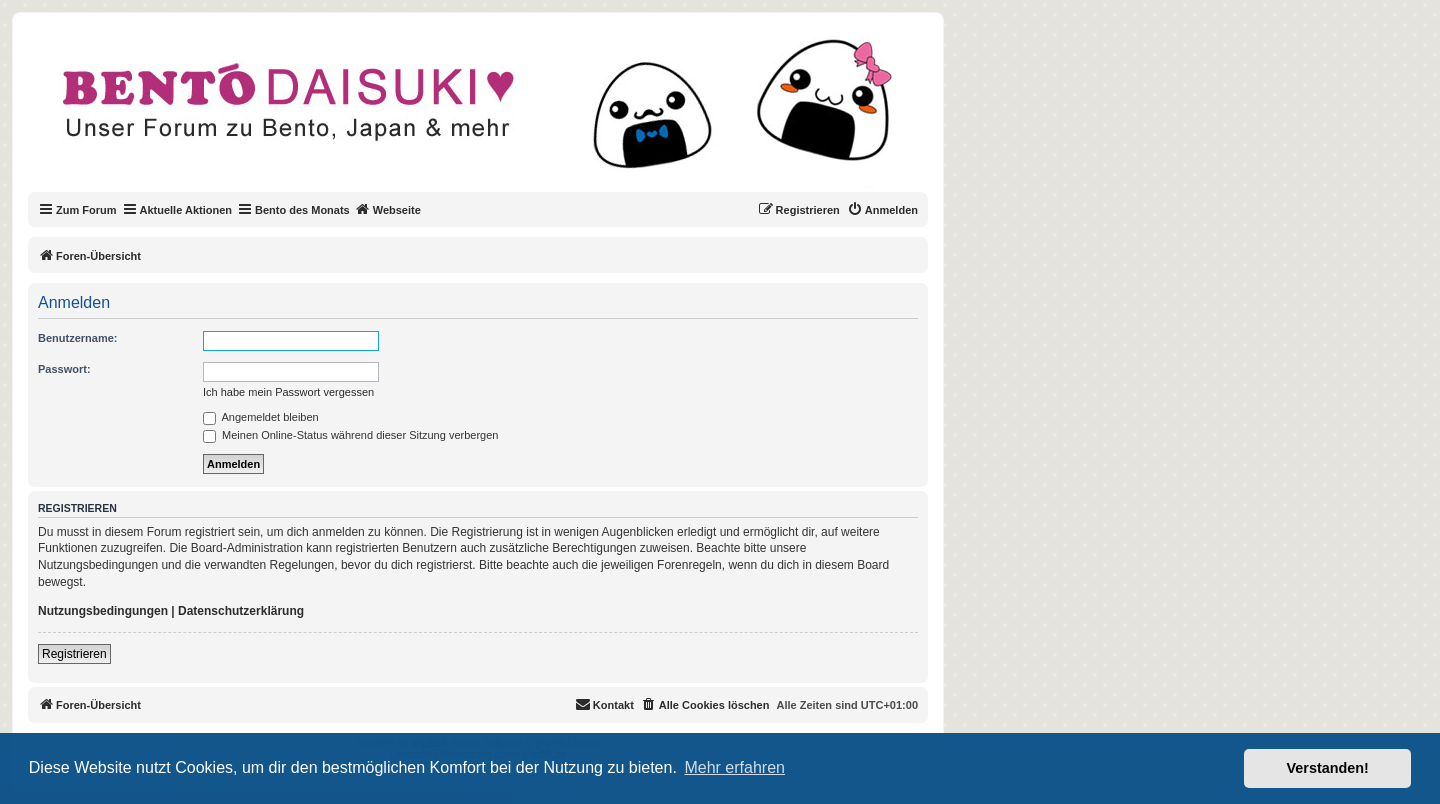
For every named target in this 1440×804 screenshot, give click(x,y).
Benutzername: (77, 338)
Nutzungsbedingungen (103, 611)
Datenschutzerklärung (241, 611)
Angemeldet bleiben (261, 417)
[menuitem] (882, 210)
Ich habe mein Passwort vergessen (288, 392)
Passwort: (64, 369)
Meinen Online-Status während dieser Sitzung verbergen (350, 435)
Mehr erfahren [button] (734, 767)
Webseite (388, 209)
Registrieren (74, 654)
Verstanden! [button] (1328, 768)
